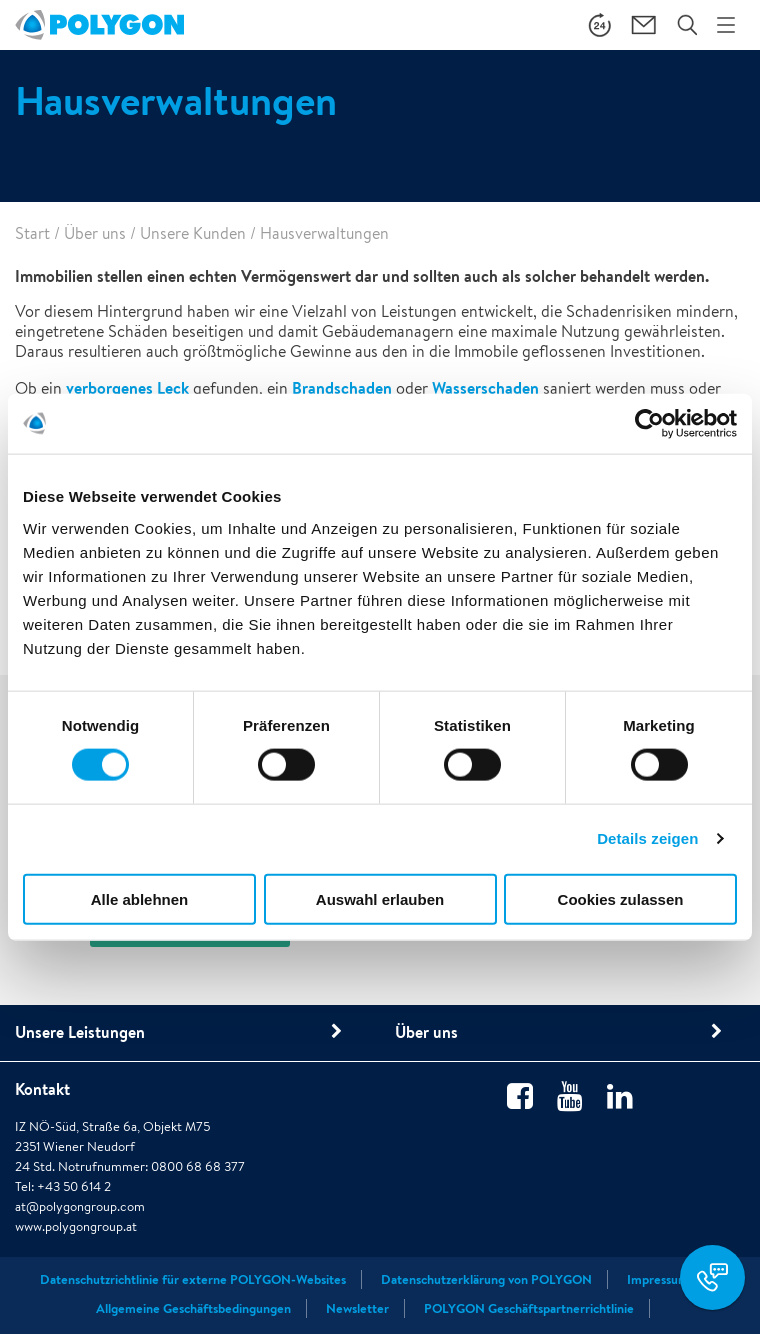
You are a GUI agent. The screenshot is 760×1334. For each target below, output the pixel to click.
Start (32, 233)
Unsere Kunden (193, 233)
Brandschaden (344, 388)
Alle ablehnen (140, 898)
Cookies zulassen (621, 898)
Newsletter (357, 1308)
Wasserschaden (485, 388)
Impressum (658, 1279)
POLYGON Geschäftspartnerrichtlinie (529, 1308)
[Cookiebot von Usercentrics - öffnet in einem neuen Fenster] (649, 424)
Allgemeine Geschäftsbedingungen (193, 1308)
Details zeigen (647, 838)
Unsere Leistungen (80, 1032)
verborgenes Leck (127, 388)
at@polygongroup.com (80, 1206)
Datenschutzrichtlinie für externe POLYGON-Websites (193, 1279)
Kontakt (42, 1089)
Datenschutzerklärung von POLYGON (486, 1279)
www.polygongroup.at (76, 1226)
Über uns (95, 233)
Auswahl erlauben (380, 898)
